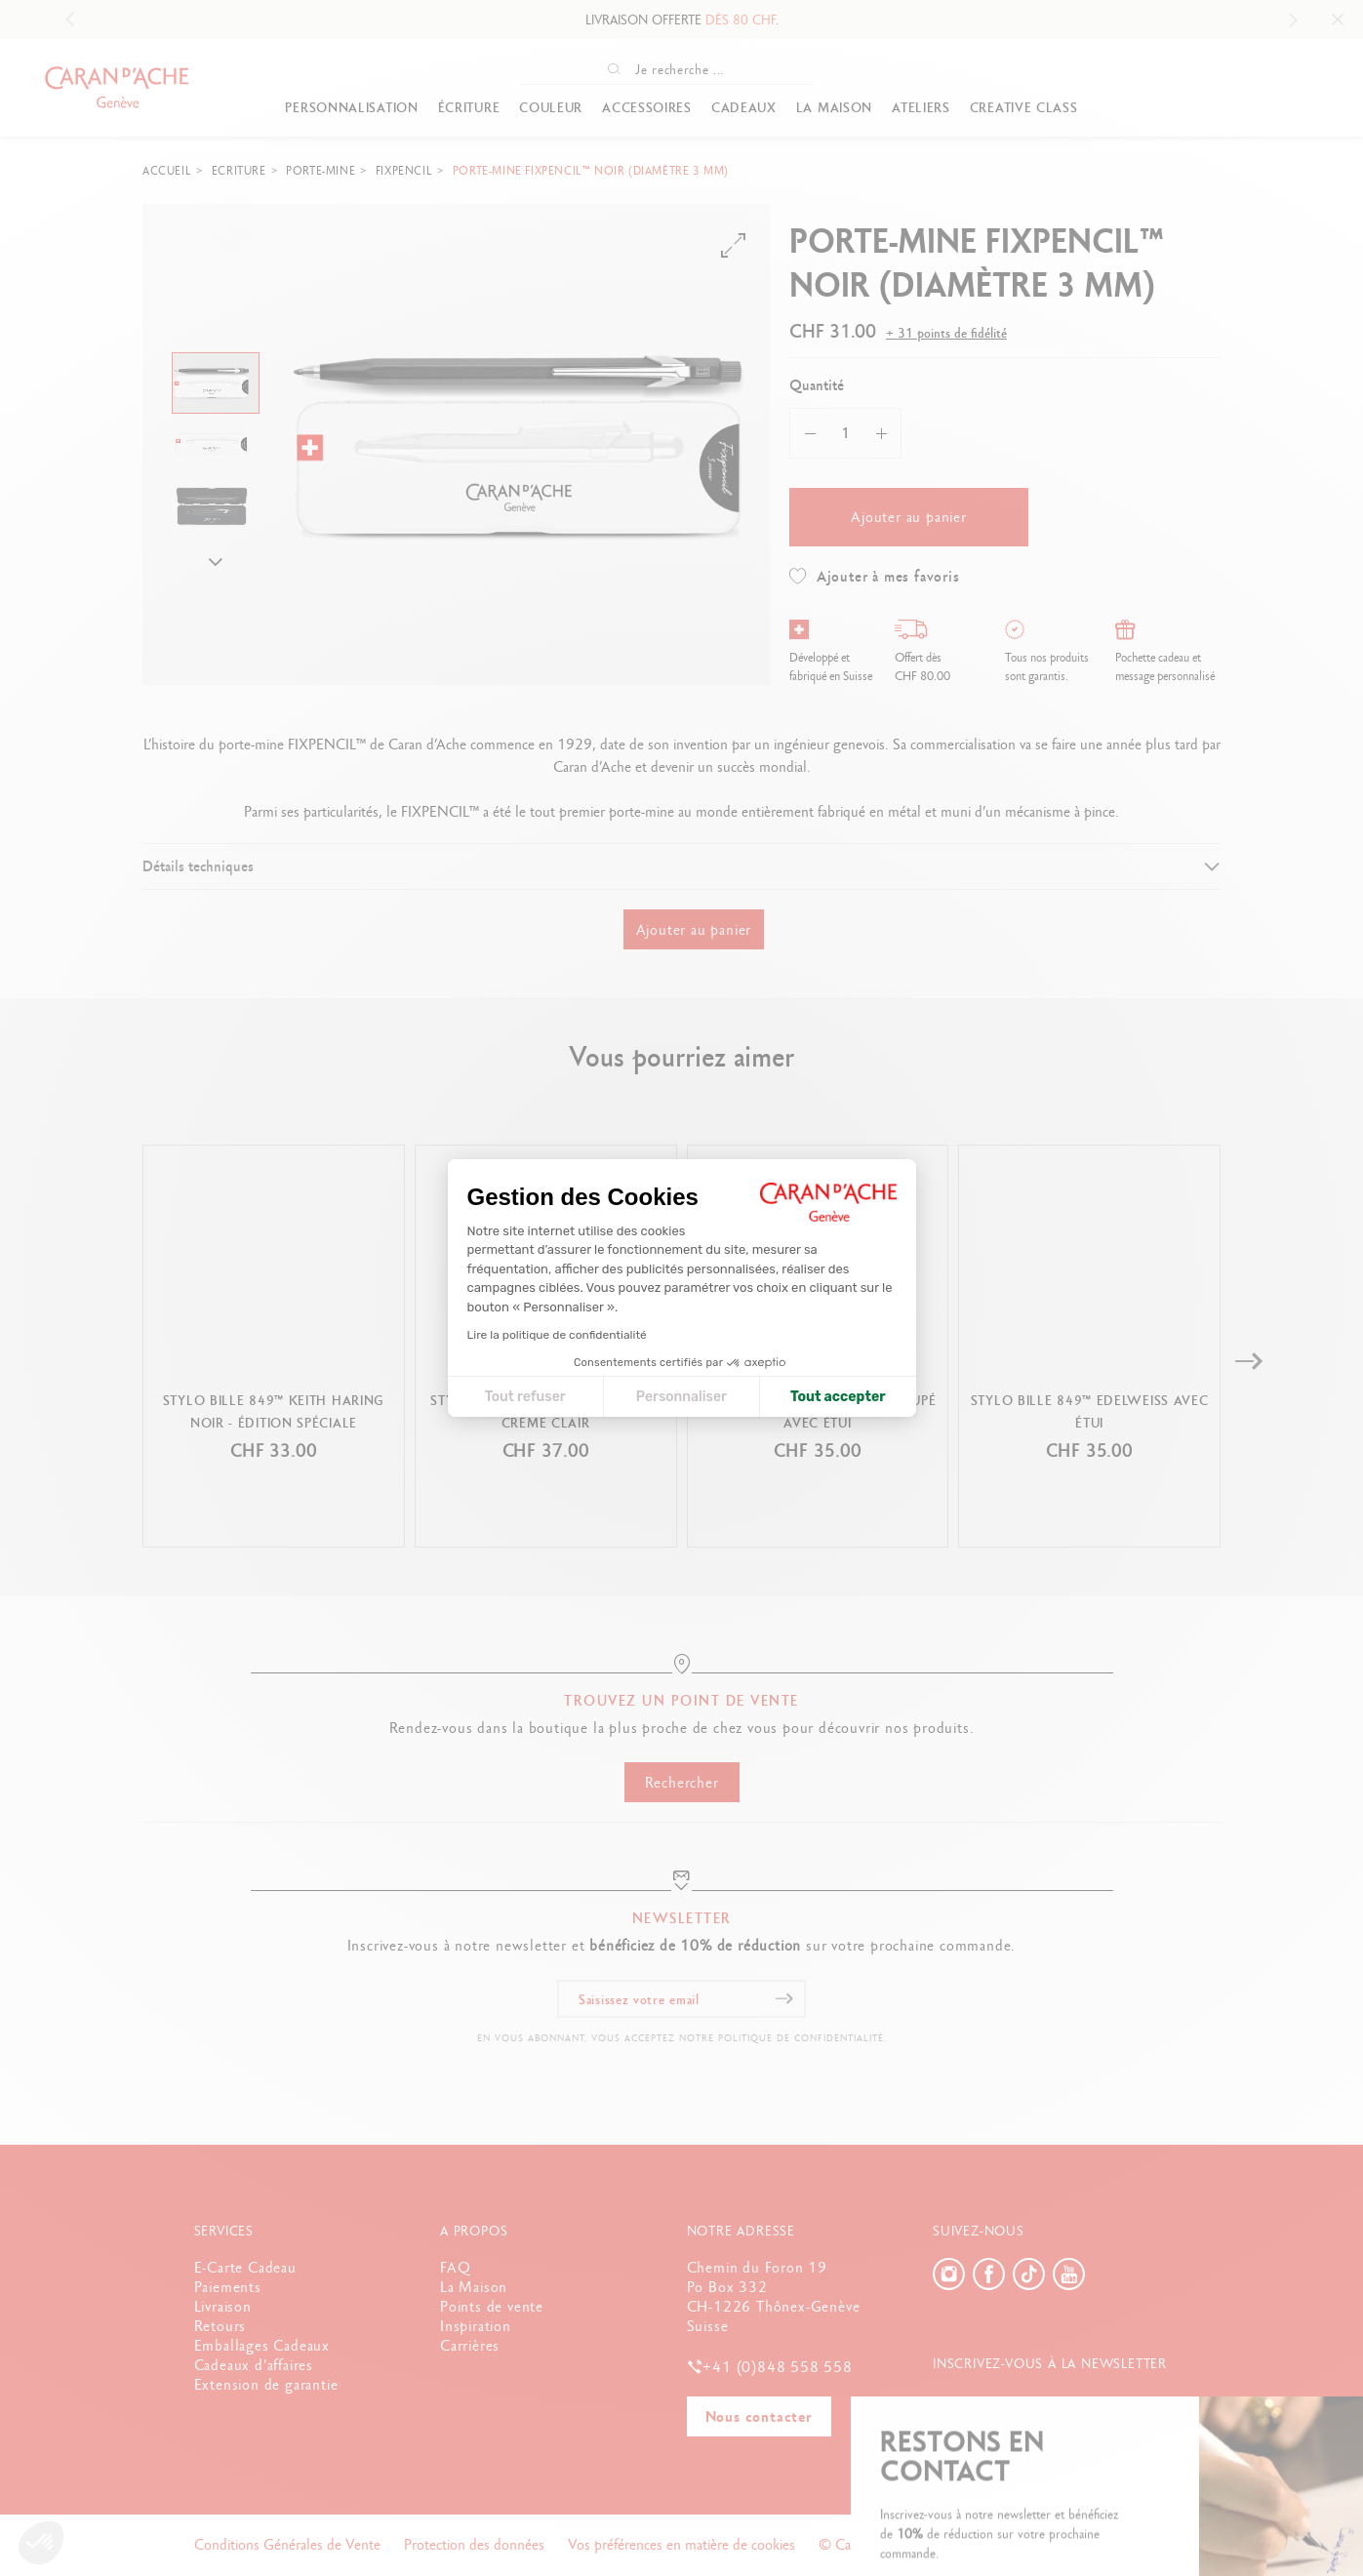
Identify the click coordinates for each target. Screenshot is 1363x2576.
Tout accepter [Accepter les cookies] (838, 1397)
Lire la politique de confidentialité (557, 1335)
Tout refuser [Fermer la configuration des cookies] (525, 1397)
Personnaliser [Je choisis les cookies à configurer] (681, 1397)
